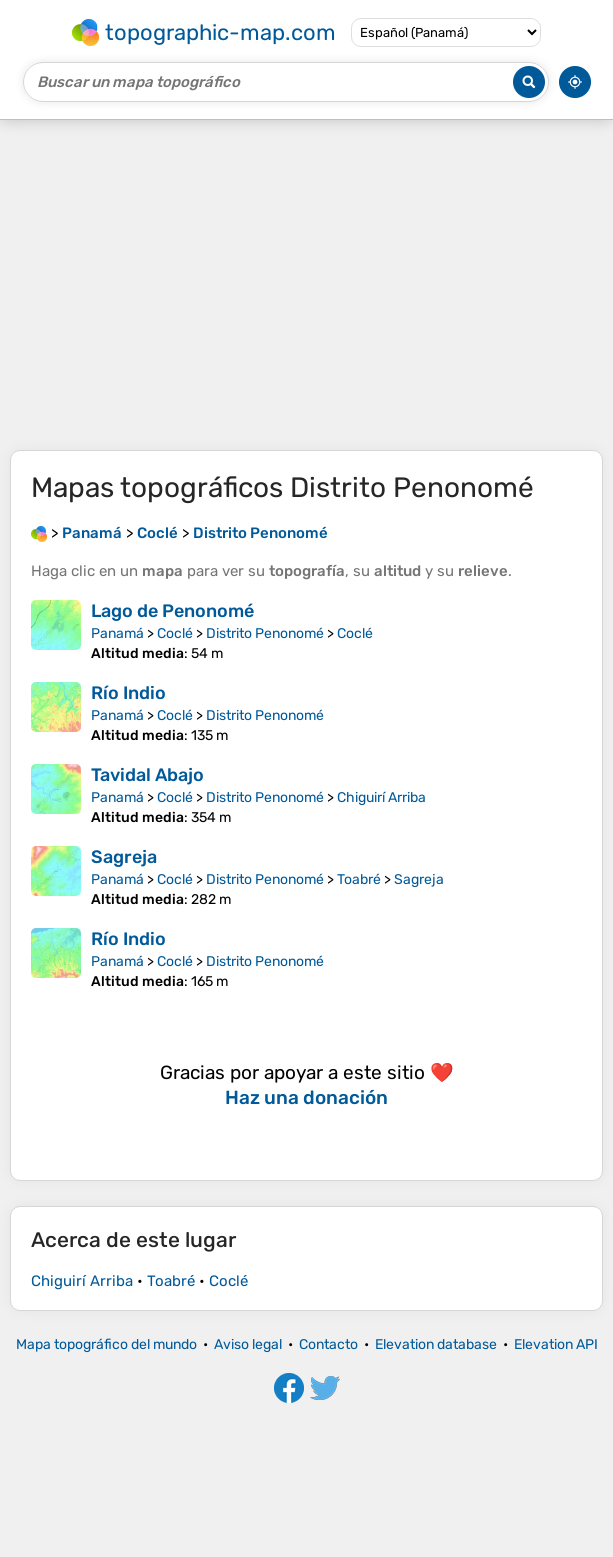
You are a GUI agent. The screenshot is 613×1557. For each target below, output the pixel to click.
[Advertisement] (306, 285)
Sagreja (124, 857)
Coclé (175, 633)
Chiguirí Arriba (381, 797)
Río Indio (128, 693)
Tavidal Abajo (147, 775)
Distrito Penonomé (265, 633)
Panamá (117, 633)
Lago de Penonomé (172, 611)
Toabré (359, 879)
